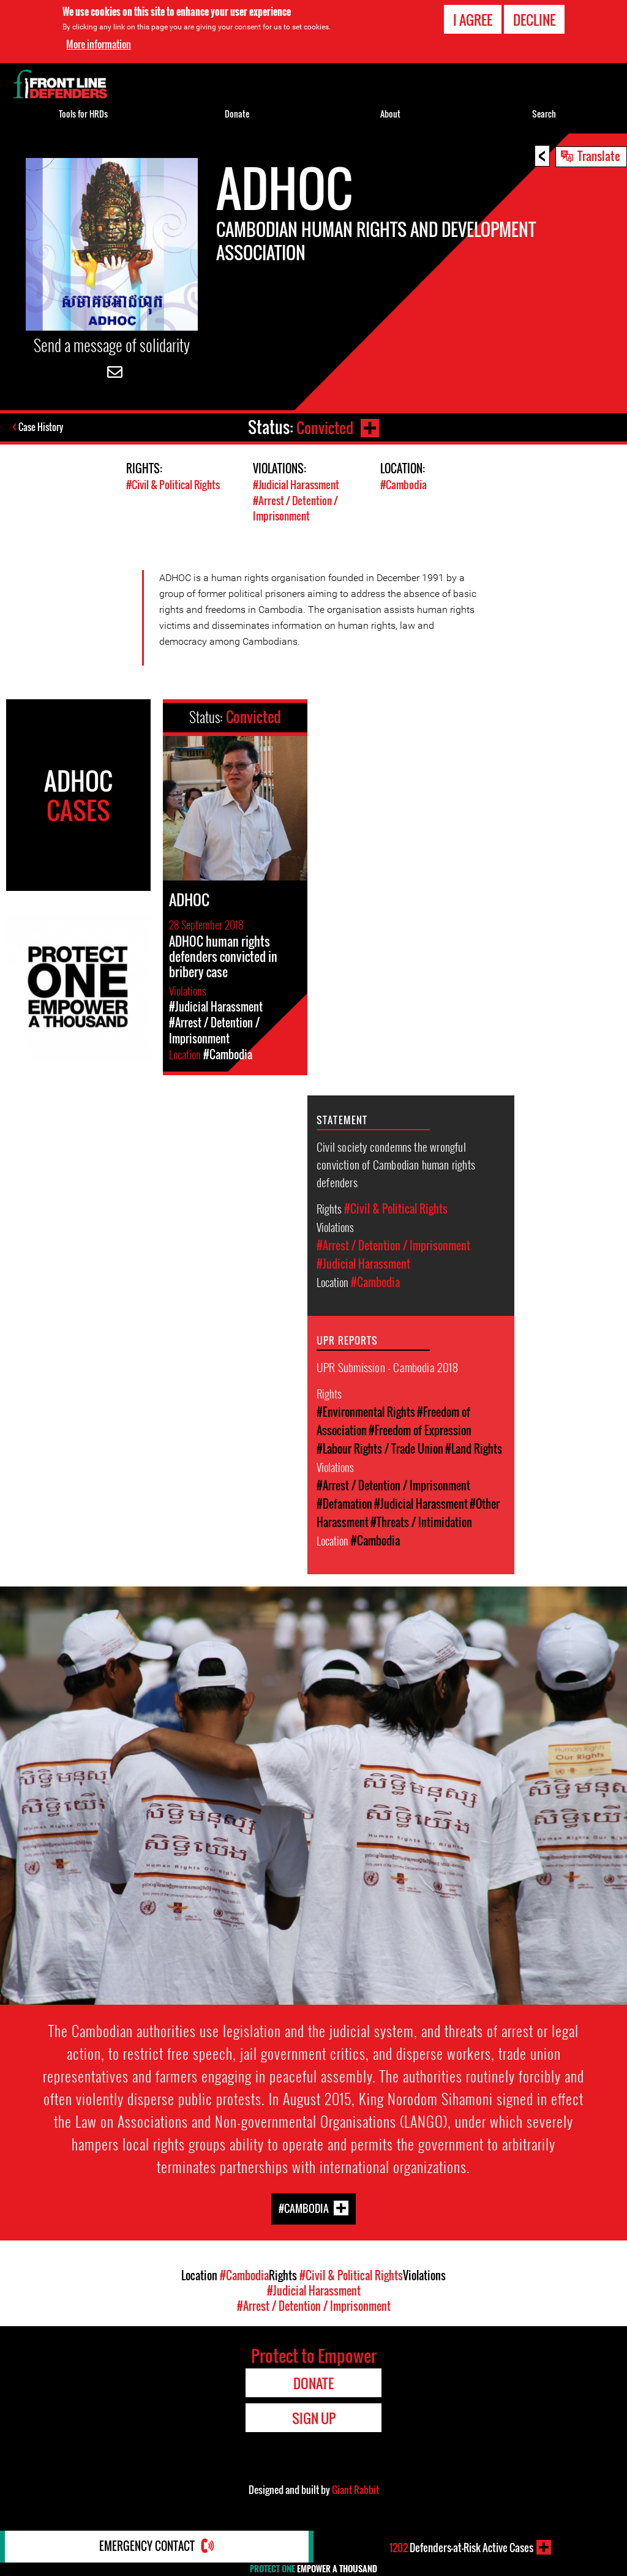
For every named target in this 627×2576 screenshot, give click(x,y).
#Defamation (344, 1503)
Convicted (324, 427)
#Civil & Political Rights (173, 484)
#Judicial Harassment (296, 484)
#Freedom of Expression (420, 1429)
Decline (534, 19)
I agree (472, 19)
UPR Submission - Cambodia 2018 (387, 1365)
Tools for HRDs (83, 113)
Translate (598, 155)
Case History (42, 427)
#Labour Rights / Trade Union (380, 1447)
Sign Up (314, 2417)
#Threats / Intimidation (421, 1521)
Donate (237, 113)
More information (98, 44)
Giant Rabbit (355, 2488)
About (390, 113)
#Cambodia (403, 484)
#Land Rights (473, 1447)
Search (544, 113)
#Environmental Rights (366, 1411)
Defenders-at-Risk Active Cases (461, 2547)
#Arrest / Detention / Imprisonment (295, 507)
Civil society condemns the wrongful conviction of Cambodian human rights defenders (396, 1162)
